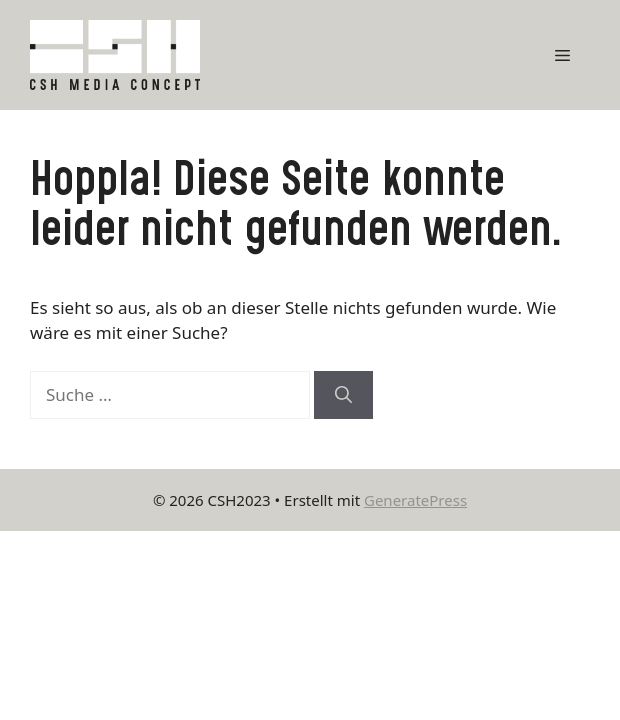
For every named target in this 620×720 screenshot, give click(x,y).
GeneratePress (415, 500)
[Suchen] (343, 395)
